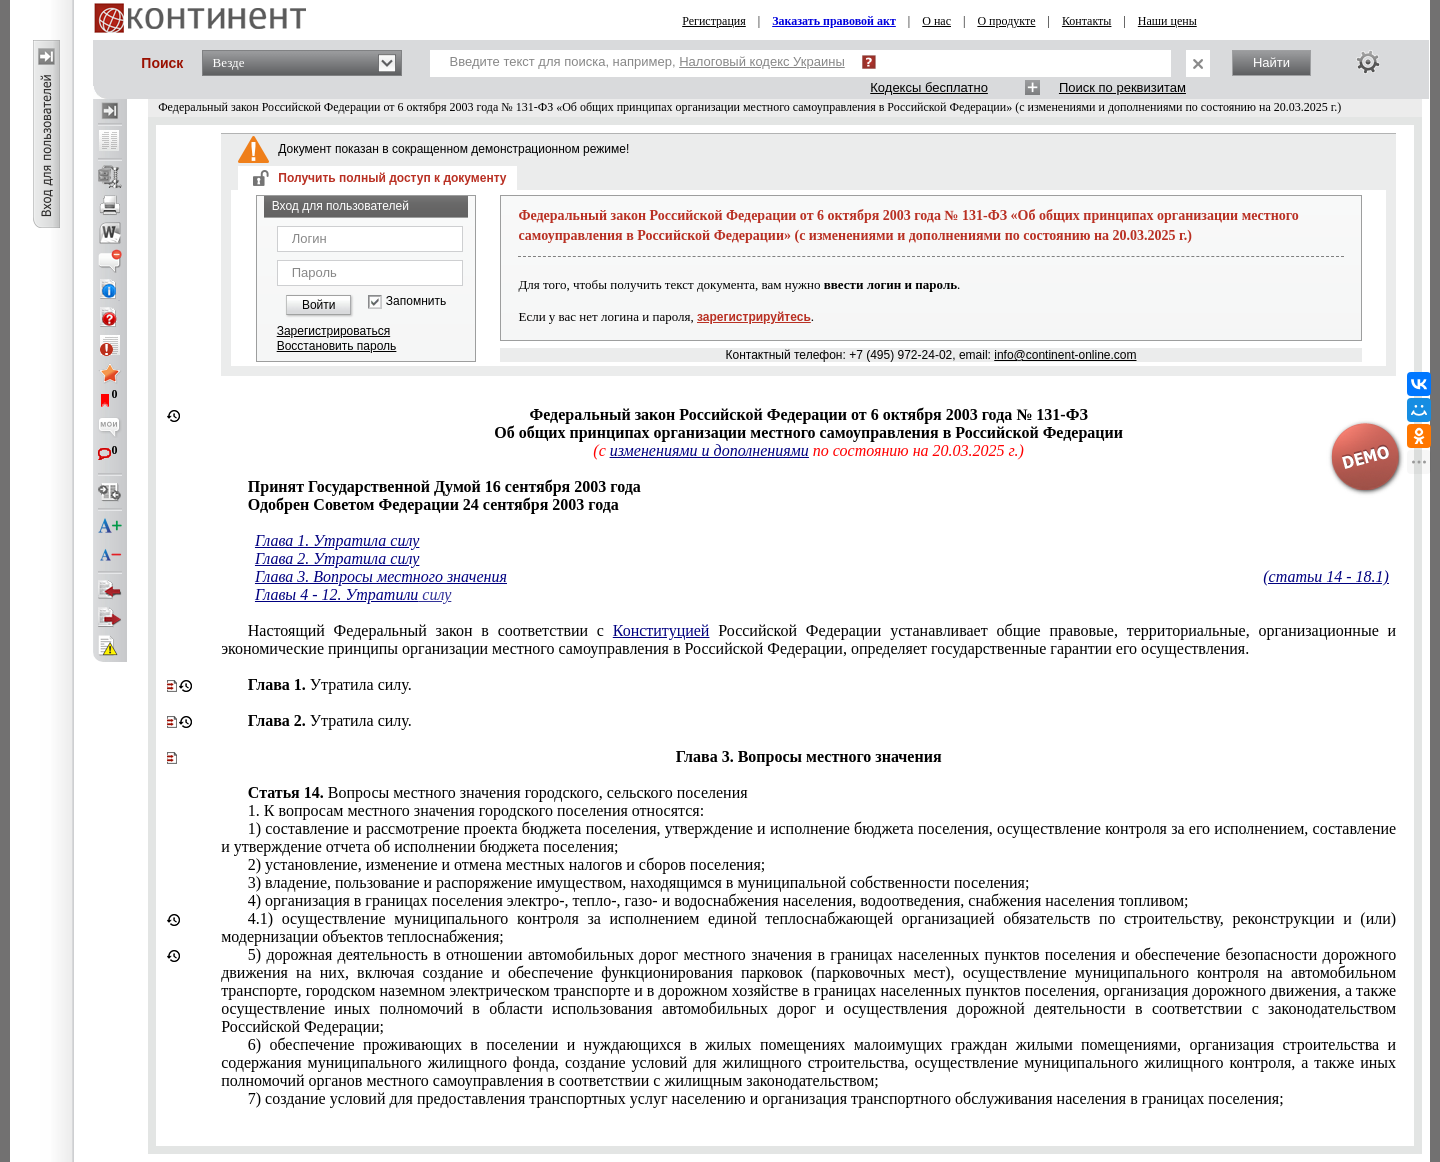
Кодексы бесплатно (929, 87)
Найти (1271, 62)
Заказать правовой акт (834, 21)
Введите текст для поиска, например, (647, 61)
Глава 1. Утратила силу (337, 540)
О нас (936, 21)
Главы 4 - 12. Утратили (336, 594)
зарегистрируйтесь (754, 317)
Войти (319, 305)
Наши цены (1167, 21)
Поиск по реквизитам (1122, 87)
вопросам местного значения (476, 810)
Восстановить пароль (337, 346)
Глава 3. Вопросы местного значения (381, 576)
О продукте (1006, 21)
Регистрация (714, 21)
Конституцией (661, 630)
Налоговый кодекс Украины (762, 61)
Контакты (1087, 21)
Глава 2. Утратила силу (337, 558)
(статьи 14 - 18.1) (1326, 576)
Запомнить (416, 301)
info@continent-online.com (1065, 355)
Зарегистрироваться (333, 331)
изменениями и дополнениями (709, 450)
